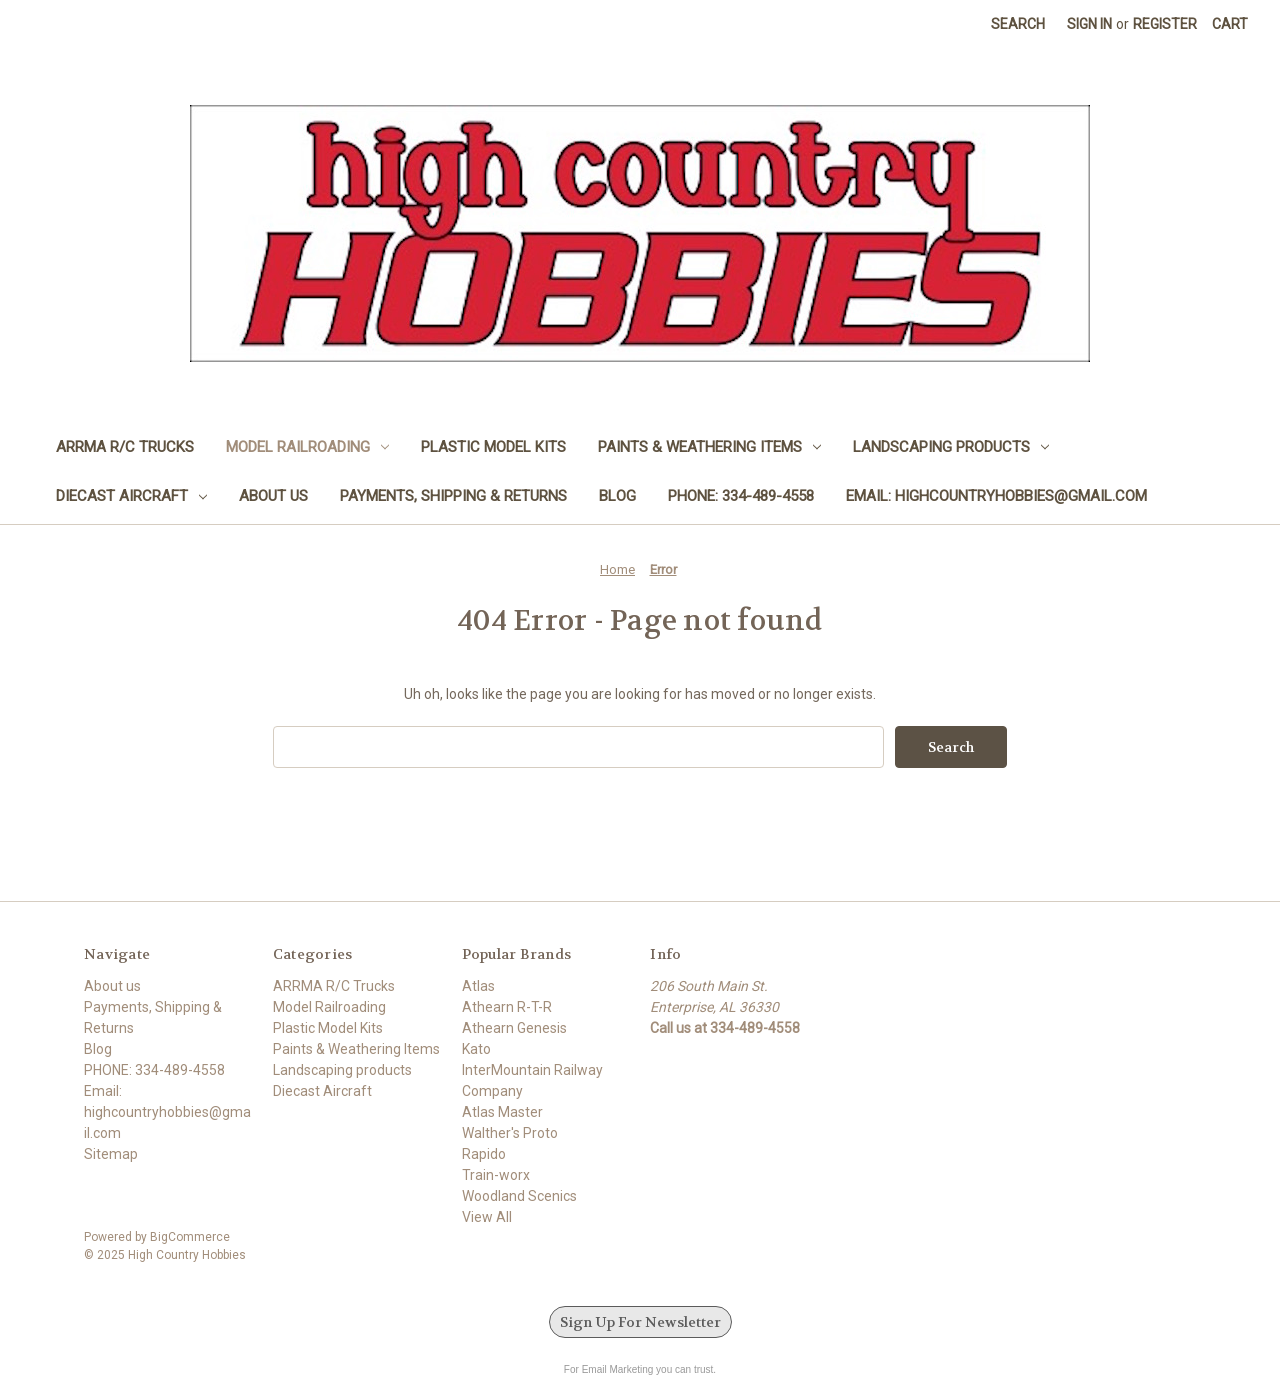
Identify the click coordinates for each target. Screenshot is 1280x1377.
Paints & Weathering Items (709, 447)
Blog (617, 496)
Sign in (1089, 24)
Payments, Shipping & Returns (453, 496)
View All (487, 1217)
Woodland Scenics (519, 1196)
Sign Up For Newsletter (640, 1322)
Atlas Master (502, 1112)
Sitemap (111, 1154)
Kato (476, 1049)
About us (273, 496)
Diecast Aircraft (131, 496)
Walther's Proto (510, 1133)
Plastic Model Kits (493, 447)
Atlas (478, 986)
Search (1018, 24)
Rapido (484, 1154)
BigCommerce (190, 1237)
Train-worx (496, 1175)
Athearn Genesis (514, 1028)
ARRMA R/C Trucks (125, 447)
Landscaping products (951, 447)
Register (1165, 24)
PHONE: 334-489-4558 (741, 496)
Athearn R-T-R (507, 1007)
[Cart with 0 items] (1230, 24)
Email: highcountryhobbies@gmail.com (996, 496)
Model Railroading (307, 447)
